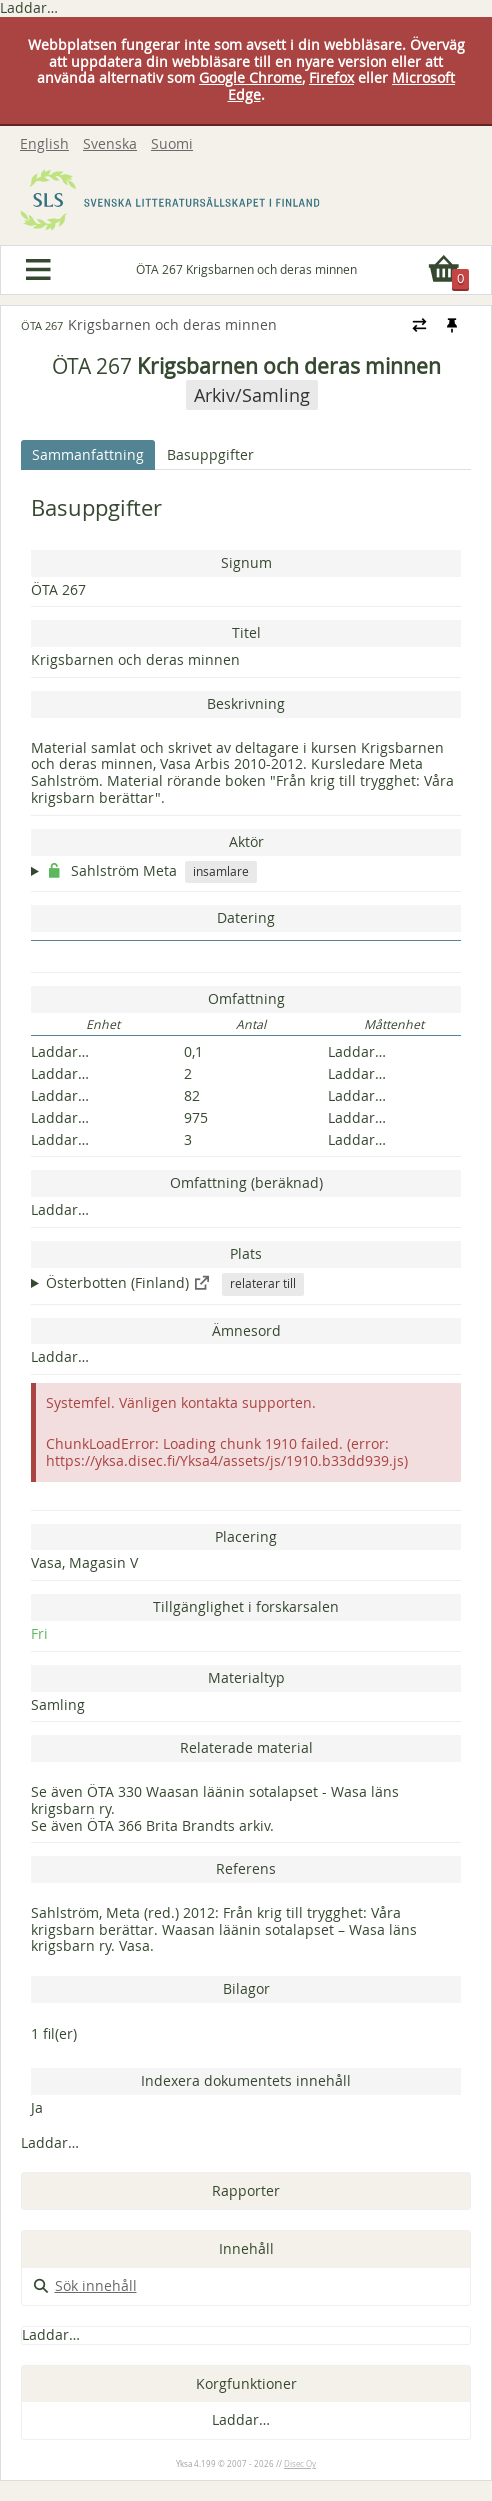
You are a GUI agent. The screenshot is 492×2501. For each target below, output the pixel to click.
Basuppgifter (210, 454)
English (44, 144)
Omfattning (246, 998)
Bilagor (246, 1988)
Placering (246, 1536)
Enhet (103, 1025)
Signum (246, 562)
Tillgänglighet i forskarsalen (246, 1606)
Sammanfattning (88, 454)
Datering (246, 917)
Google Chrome (250, 77)
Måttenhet (394, 1025)
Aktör (246, 841)
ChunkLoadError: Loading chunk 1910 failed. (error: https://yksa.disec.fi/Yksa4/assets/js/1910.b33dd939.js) (227, 1452)
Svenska (110, 144)
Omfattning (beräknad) (246, 1182)
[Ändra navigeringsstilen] (419, 325)
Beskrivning (246, 703)
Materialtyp (246, 1677)
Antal (251, 1025)
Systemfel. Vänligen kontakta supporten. (181, 1402)
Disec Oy (300, 2464)
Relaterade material (246, 1747)
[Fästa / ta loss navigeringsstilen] (451, 325)
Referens (246, 1868)
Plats (246, 1253)
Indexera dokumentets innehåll (246, 2080)
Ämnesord (246, 1330)
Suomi (172, 144)
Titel (246, 632)
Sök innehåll (84, 2285)
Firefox (331, 77)
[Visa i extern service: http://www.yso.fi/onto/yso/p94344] (202, 1282)
